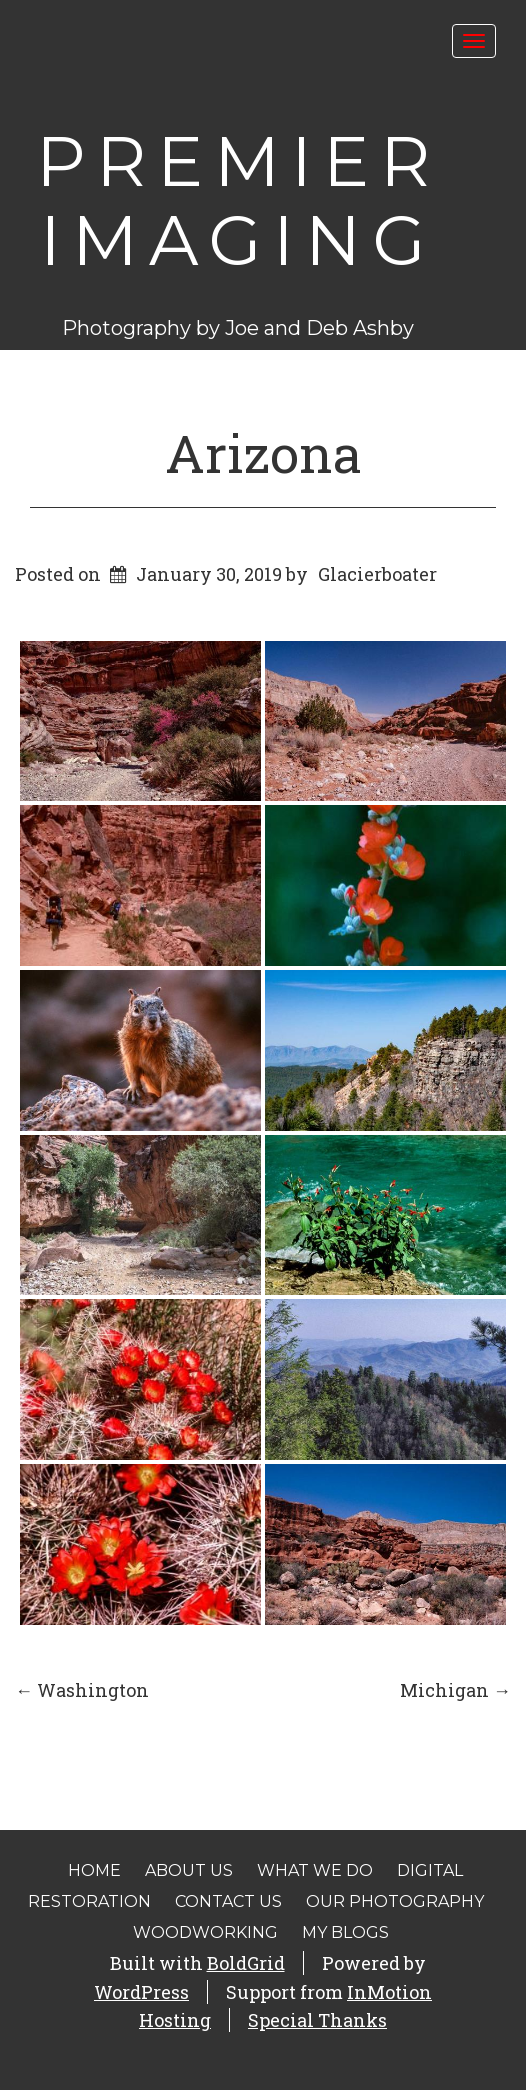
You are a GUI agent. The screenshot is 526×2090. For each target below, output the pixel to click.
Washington (82, 1690)
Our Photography (395, 1901)
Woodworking (205, 1932)
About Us (189, 1870)
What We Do (315, 1870)
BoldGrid (246, 1963)
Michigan (455, 1690)
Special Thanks (317, 2020)
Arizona (263, 453)
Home (94, 1870)
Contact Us (228, 1901)
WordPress (141, 1992)
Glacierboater (377, 574)
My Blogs (345, 1932)
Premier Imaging (238, 200)
